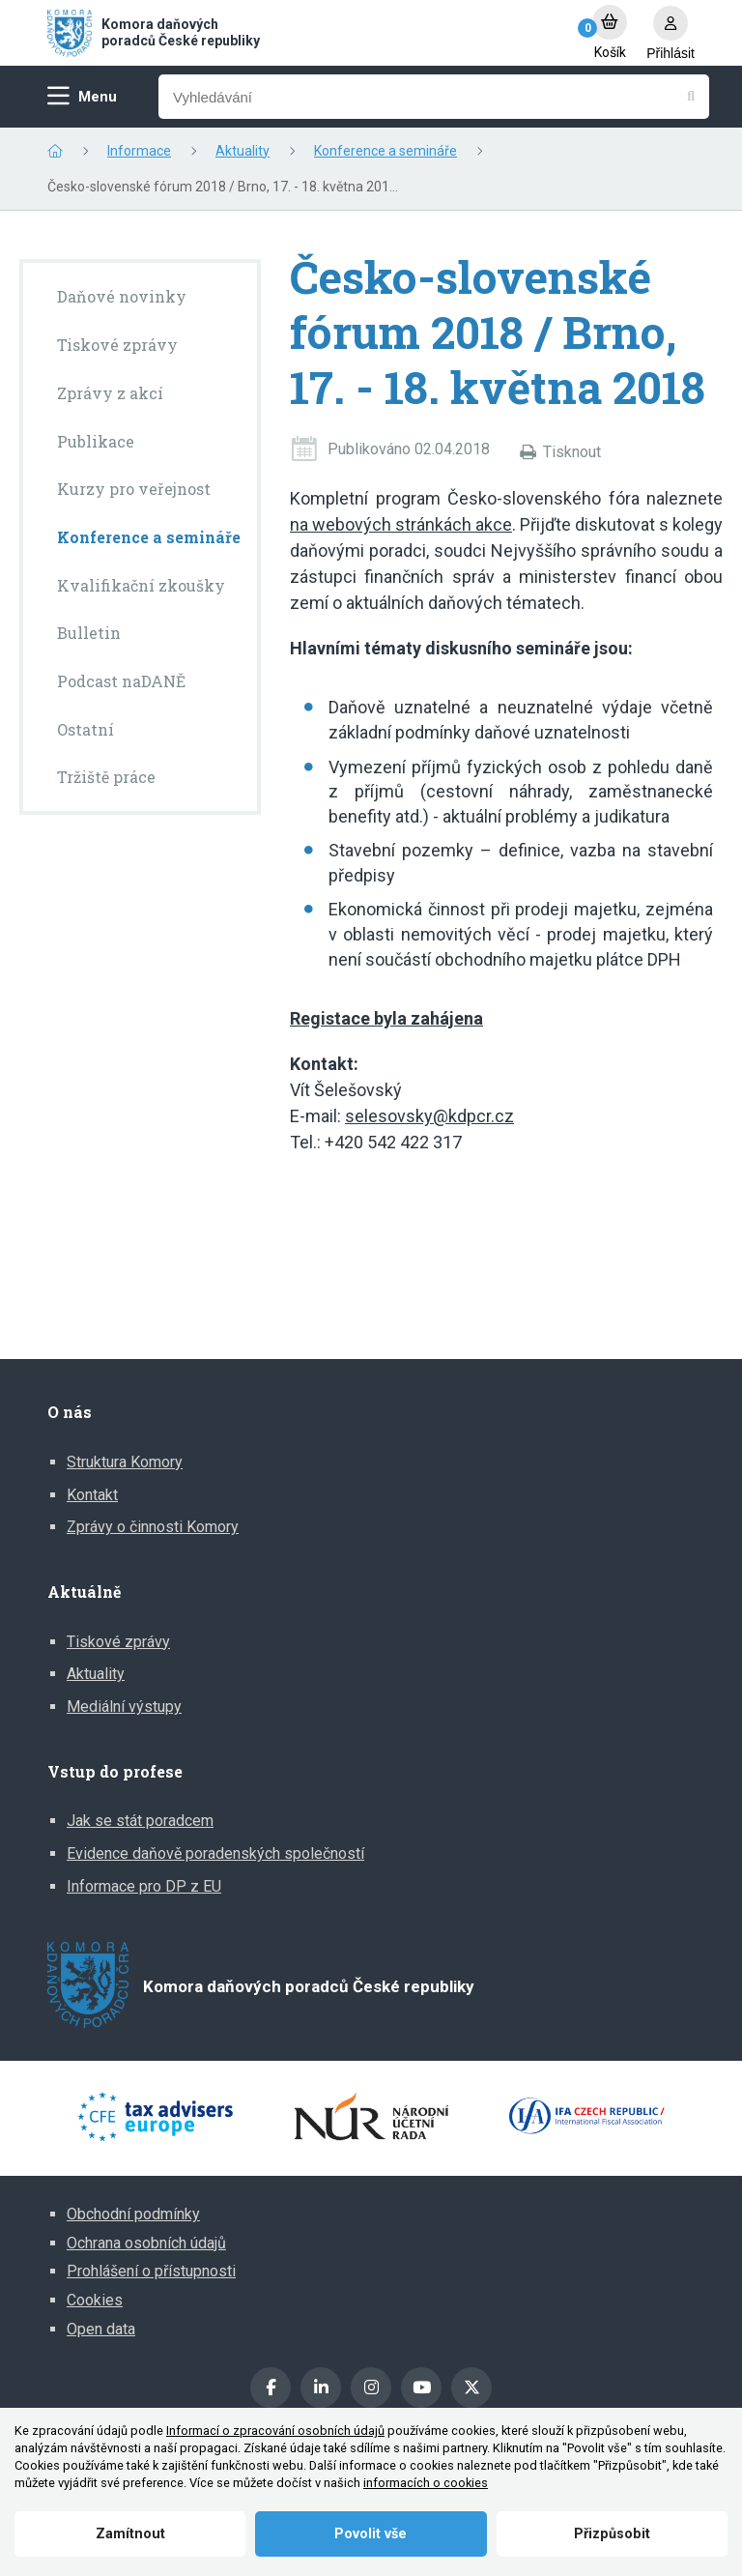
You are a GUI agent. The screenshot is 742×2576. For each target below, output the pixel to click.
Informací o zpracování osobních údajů (275, 2430)
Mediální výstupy (124, 1706)
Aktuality (242, 151)
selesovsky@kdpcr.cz (429, 1116)
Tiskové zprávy (118, 1642)
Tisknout (572, 452)
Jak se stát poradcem (140, 1820)
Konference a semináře (385, 151)
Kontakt (92, 1495)
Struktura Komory (125, 1462)
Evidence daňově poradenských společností (215, 1853)
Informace (139, 151)
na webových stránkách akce (401, 524)
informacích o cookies (425, 2482)
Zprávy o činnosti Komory (153, 1527)
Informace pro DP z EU (144, 1886)
